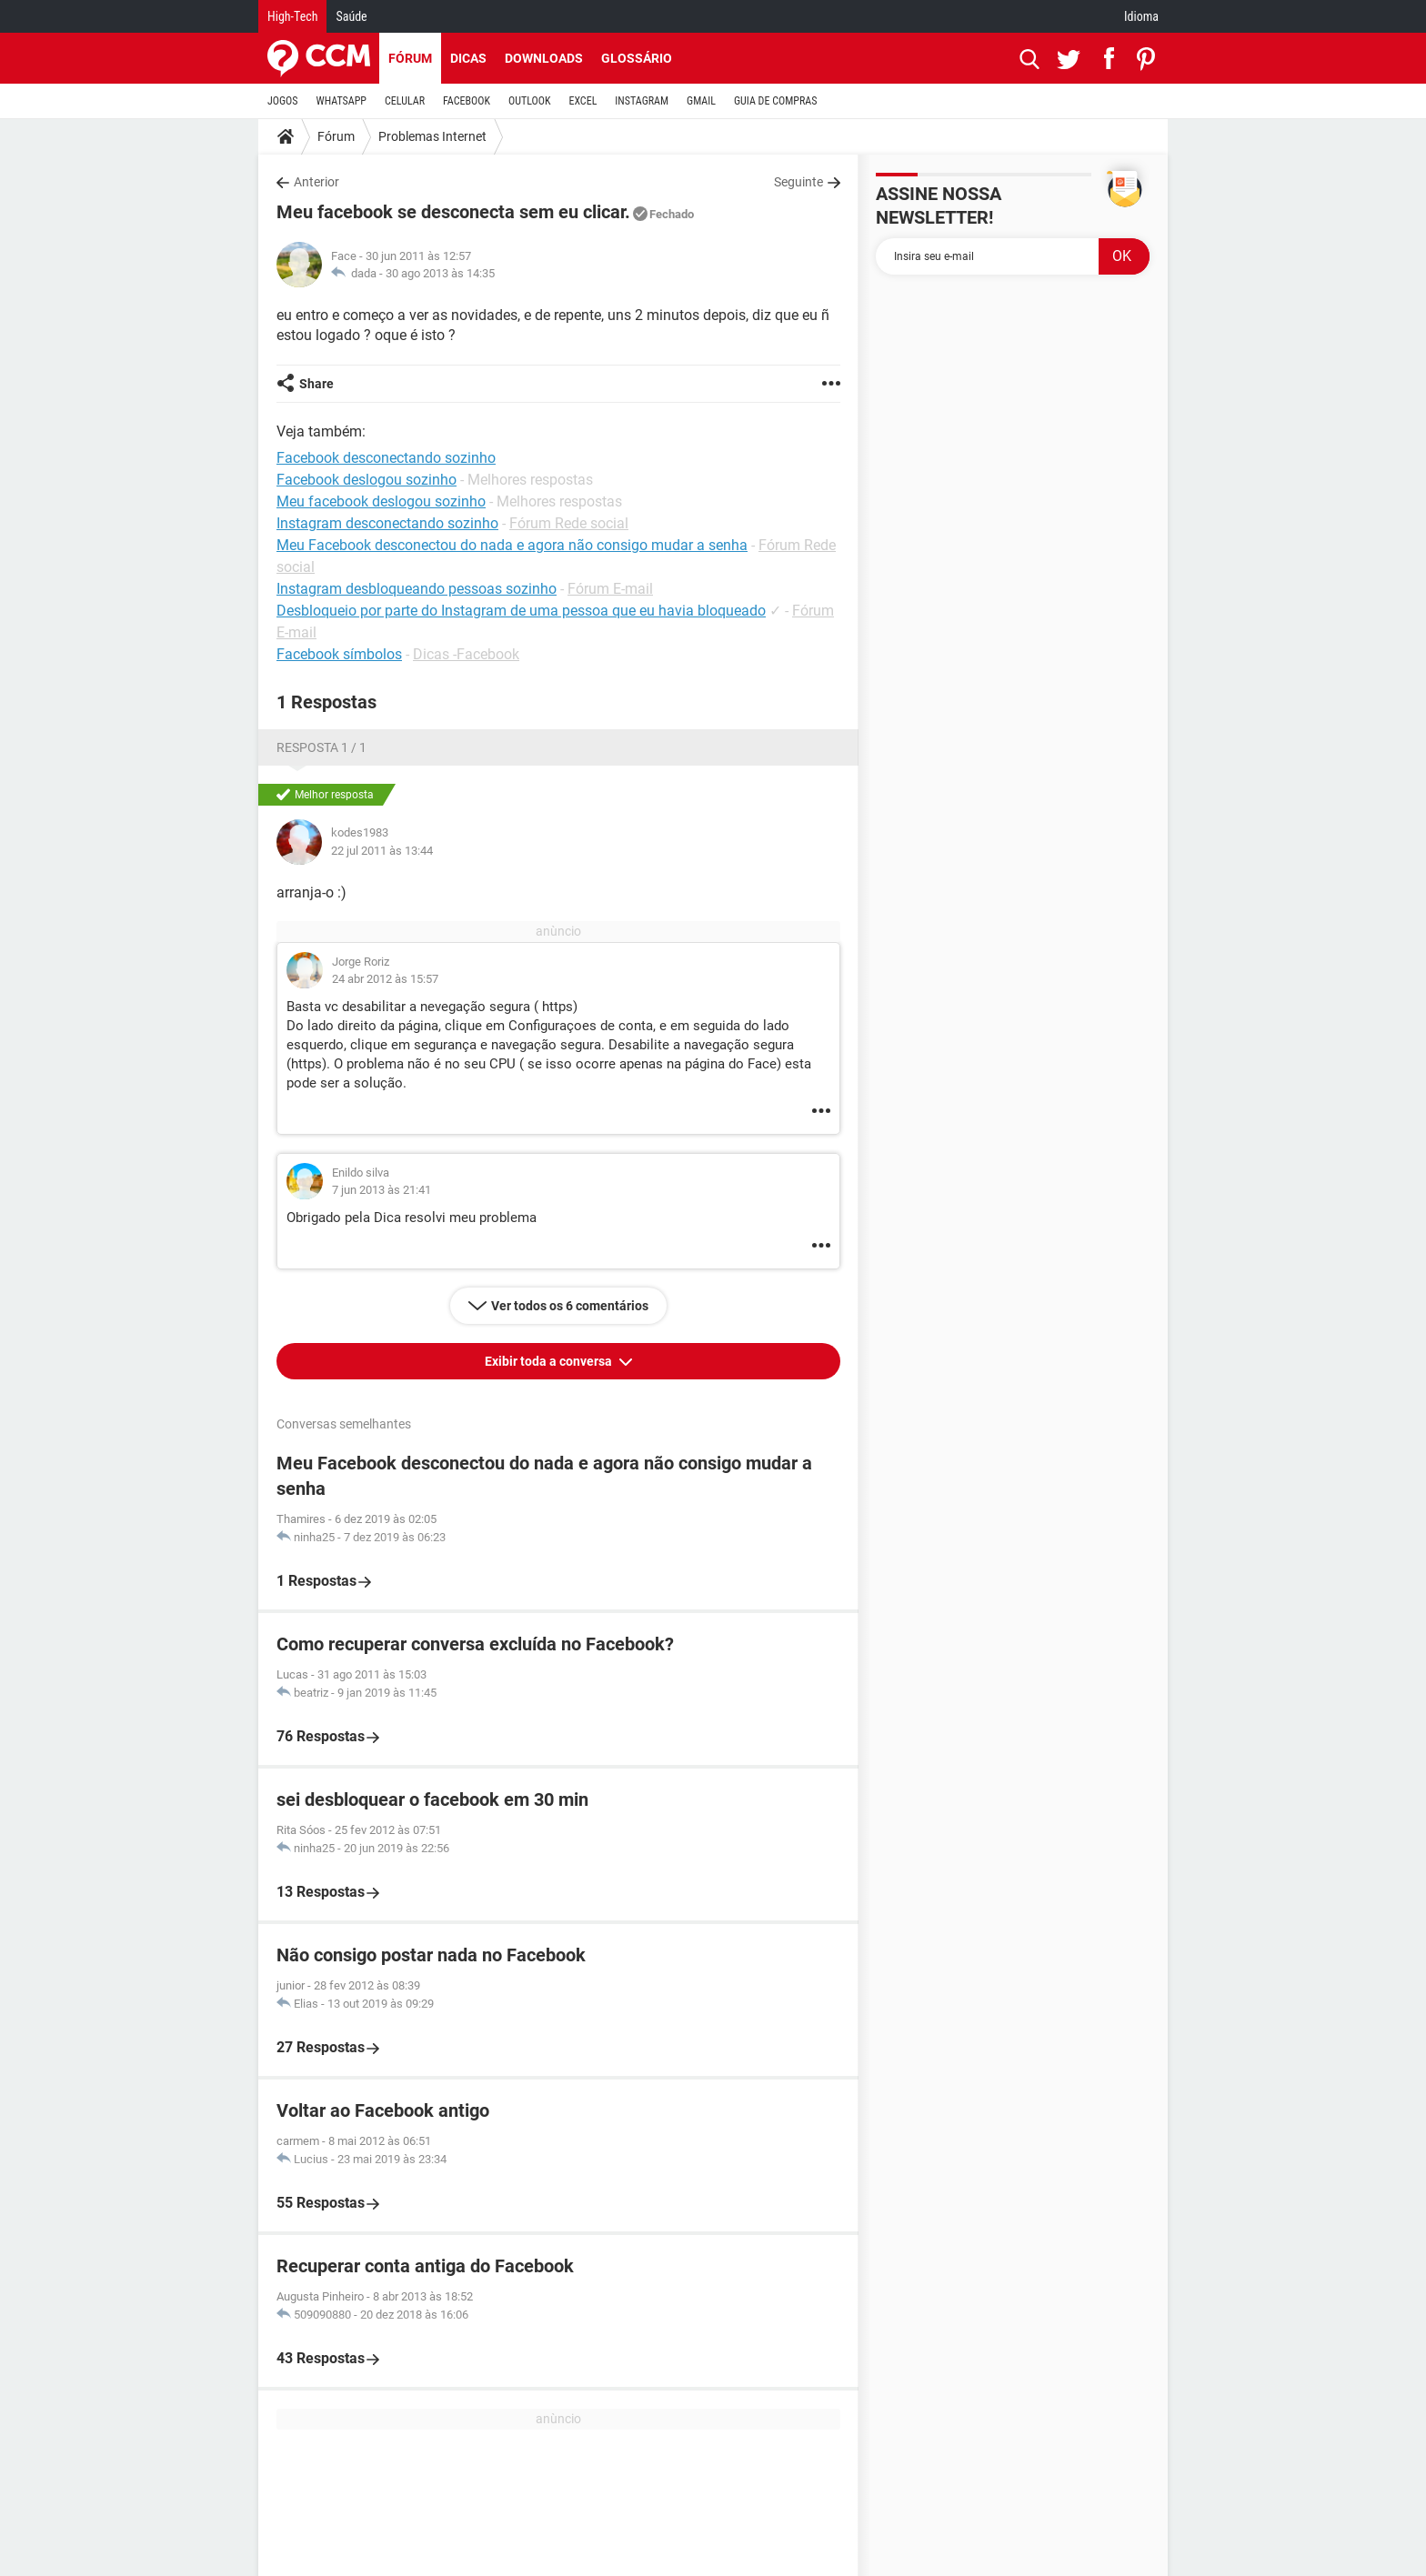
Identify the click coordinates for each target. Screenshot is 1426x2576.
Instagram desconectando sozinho (387, 523)
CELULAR (405, 101)
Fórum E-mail (610, 588)
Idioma (1141, 16)
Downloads (544, 58)
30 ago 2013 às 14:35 (440, 273)
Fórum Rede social (568, 523)
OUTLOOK (529, 101)
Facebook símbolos (339, 654)
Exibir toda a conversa (550, 1361)
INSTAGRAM (641, 101)
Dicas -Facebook (466, 654)
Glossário (636, 58)
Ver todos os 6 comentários (569, 1305)
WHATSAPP (341, 101)
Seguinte (798, 182)
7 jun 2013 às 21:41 (381, 1190)
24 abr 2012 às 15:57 (385, 979)
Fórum (410, 58)
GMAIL (701, 101)
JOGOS (282, 101)
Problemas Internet (432, 136)
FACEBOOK (466, 101)
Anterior (316, 182)
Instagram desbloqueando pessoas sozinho (416, 588)
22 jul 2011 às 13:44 (382, 850)
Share (316, 383)
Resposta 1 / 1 (321, 747)
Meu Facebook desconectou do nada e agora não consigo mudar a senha (512, 545)
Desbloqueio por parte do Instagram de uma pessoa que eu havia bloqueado (521, 610)
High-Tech (292, 16)
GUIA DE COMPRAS (775, 101)
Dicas (468, 58)
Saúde (351, 16)
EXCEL (582, 101)
